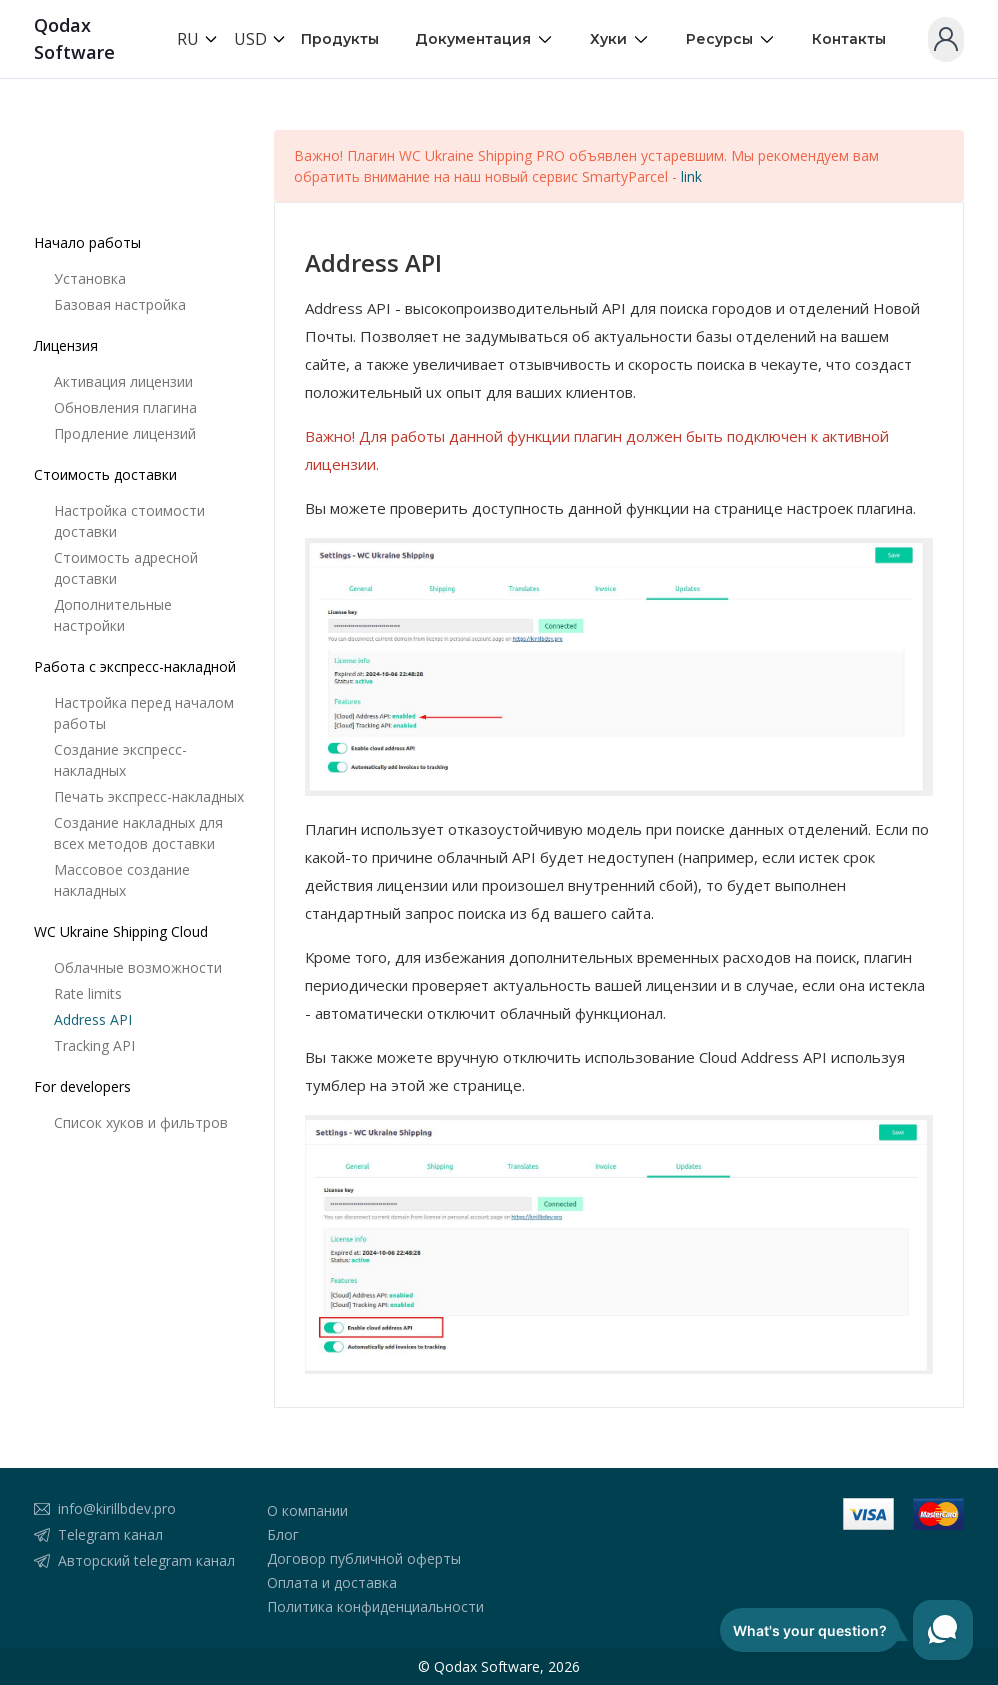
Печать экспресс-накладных (149, 796)
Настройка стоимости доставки (129, 521)
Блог (283, 1534)
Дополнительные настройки (113, 615)
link (691, 176)
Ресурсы (731, 39)
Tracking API (94, 1045)
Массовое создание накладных (122, 880)
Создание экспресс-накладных (120, 760)
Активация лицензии (123, 381)
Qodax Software (74, 38)
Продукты (340, 39)
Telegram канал (110, 1534)
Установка (90, 278)
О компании (307, 1510)
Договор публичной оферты (364, 1558)
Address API (93, 1019)
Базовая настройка (120, 304)
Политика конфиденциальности (375, 1606)
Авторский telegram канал (146, 1560)
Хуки (620, 39)
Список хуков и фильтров (141, 1122)
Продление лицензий (125, 433)
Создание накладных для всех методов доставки (138, 833)
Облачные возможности (138, 967)
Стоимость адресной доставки (126, 568)
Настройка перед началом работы (144, 713)
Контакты (849, 39)
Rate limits (88, 993)
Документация (484, 39)
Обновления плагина (125, 407)
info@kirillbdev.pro (117, 1508)
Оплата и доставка (332, 1582)
